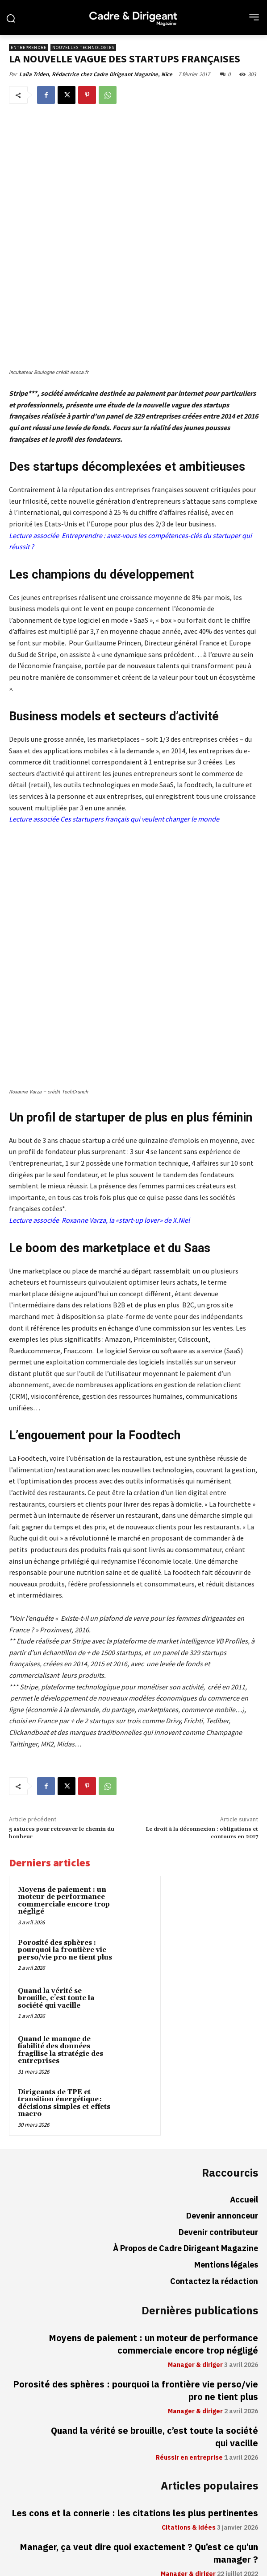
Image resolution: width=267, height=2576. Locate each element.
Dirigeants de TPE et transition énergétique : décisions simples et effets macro (64, 1911)
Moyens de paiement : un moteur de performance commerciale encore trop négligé (64, 1708)
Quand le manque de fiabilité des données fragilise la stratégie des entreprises (60, 1858)
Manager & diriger (195, 2173)
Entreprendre (28, 47)
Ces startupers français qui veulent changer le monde (139, 735)
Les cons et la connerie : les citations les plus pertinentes (135, 2321)
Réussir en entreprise (189, 2266)
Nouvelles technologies (83, 47)
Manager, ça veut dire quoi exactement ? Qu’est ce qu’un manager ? (139, 2361)
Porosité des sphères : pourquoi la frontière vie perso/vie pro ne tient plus (65, 1758)
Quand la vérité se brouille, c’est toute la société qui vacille (56, 1806)
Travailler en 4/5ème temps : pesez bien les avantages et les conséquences (135, 2407)
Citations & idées (189, 2336)
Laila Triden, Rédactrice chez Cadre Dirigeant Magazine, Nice (95, 74)
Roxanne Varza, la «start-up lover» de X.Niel (125, 1028)
